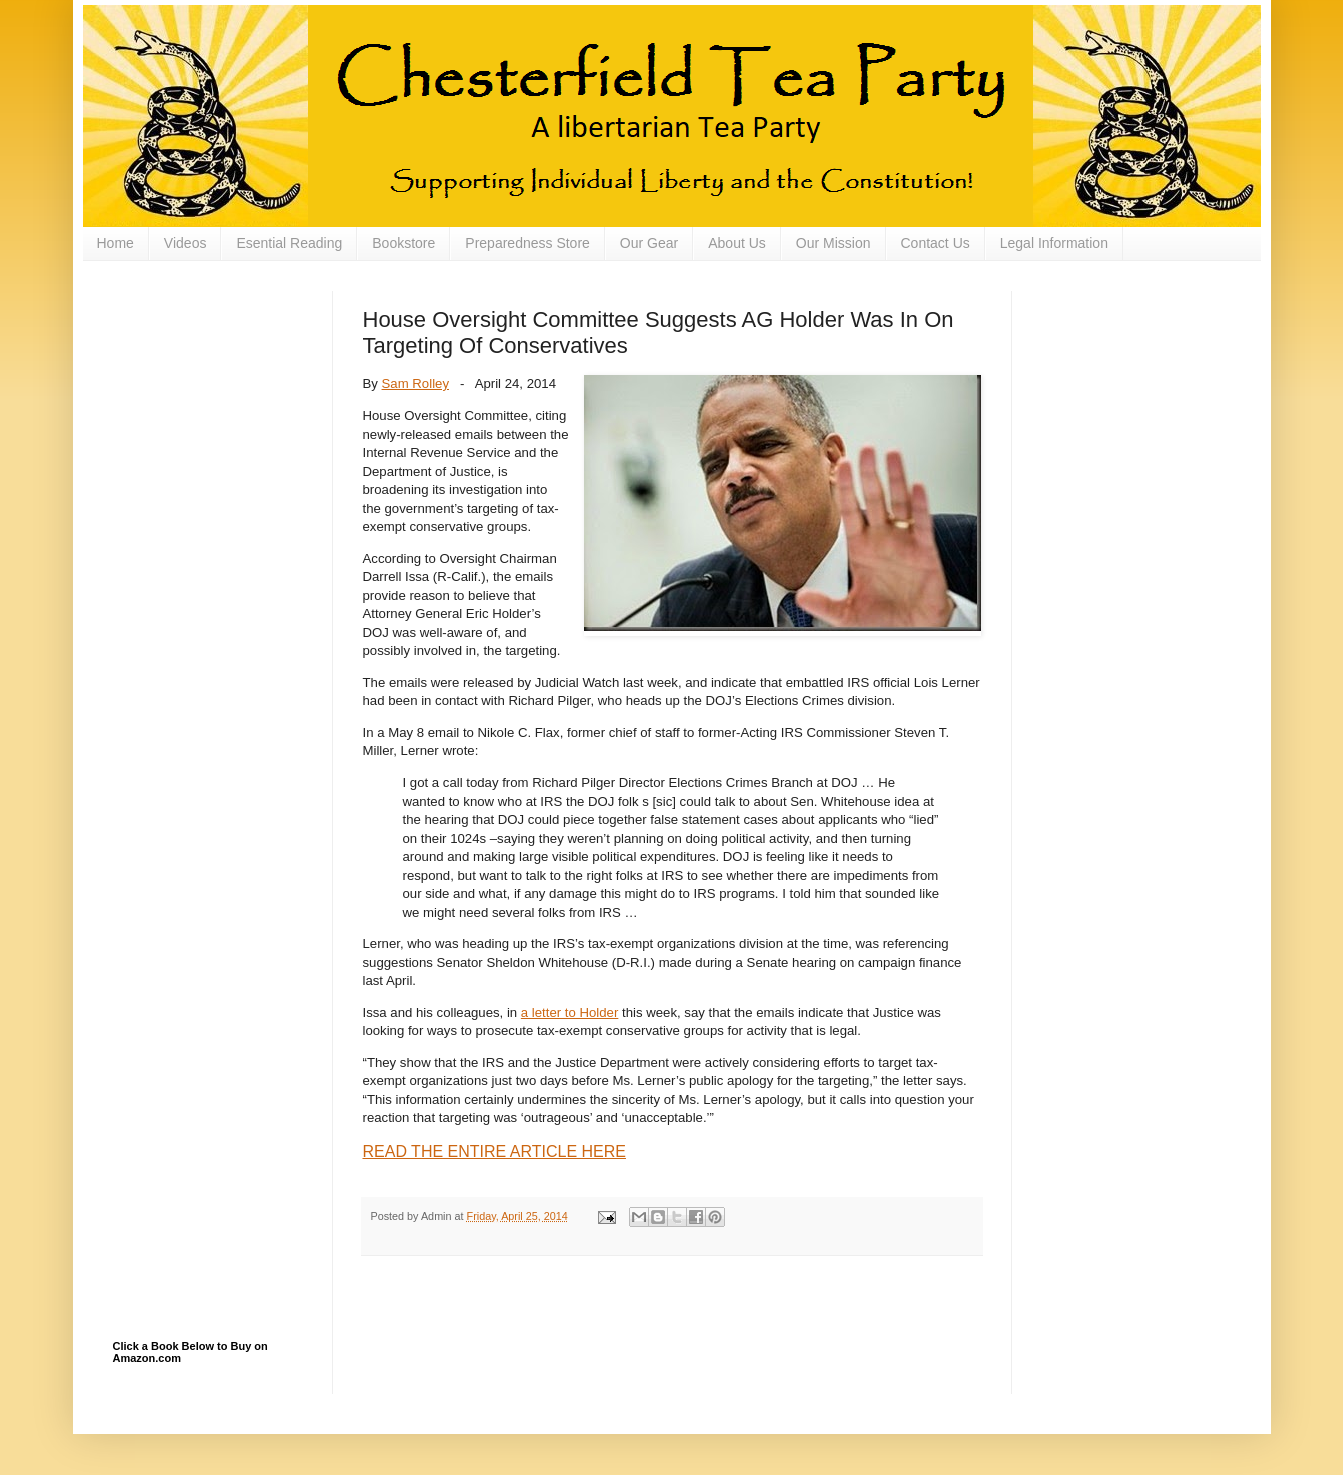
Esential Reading (289, 243)
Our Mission (833, 243)
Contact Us (935, 243)
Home (115, 243)
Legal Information (1054, 243)
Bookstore (403, 243)
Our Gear (649, 243)
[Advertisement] (213, 391)
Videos (185, 243)
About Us (737, 243)
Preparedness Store (527, 243)
